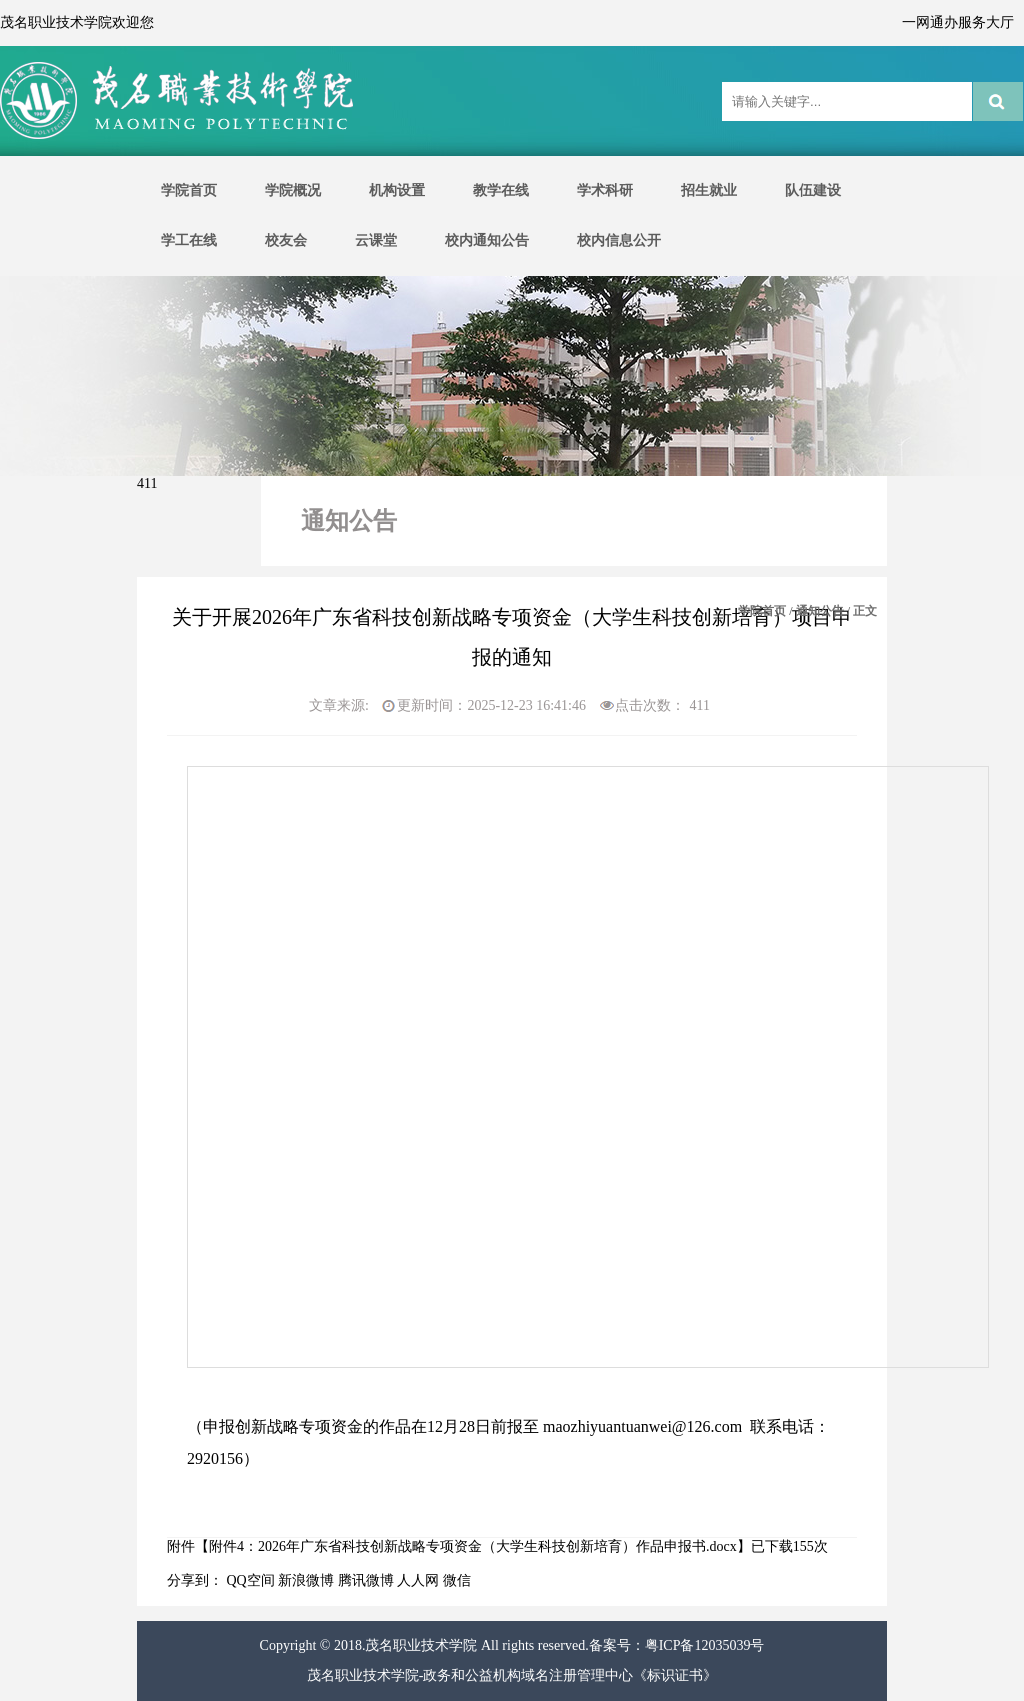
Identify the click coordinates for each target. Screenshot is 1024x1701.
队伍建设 (813, 190)
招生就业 (709, 190)
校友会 (286, 240)
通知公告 (820, 611)
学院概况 (293, 190)
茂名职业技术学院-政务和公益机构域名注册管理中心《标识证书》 (512, 1675)
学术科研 (605, 190)
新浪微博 (306, 1580)
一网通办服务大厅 (958, 22)
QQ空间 (251, 1580)
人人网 (418, 1580)
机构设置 (397, 190)
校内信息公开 (619, 240)
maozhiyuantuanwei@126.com (642, 1426)
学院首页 (189, 190)
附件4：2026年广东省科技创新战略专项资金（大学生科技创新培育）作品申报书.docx (473, 1546)
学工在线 (189, 240)
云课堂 (376, 240)
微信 (457, 1580)
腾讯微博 (366, 1580)
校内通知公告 (487, 240)
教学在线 (501, 190)
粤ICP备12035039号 (705, 1645)
